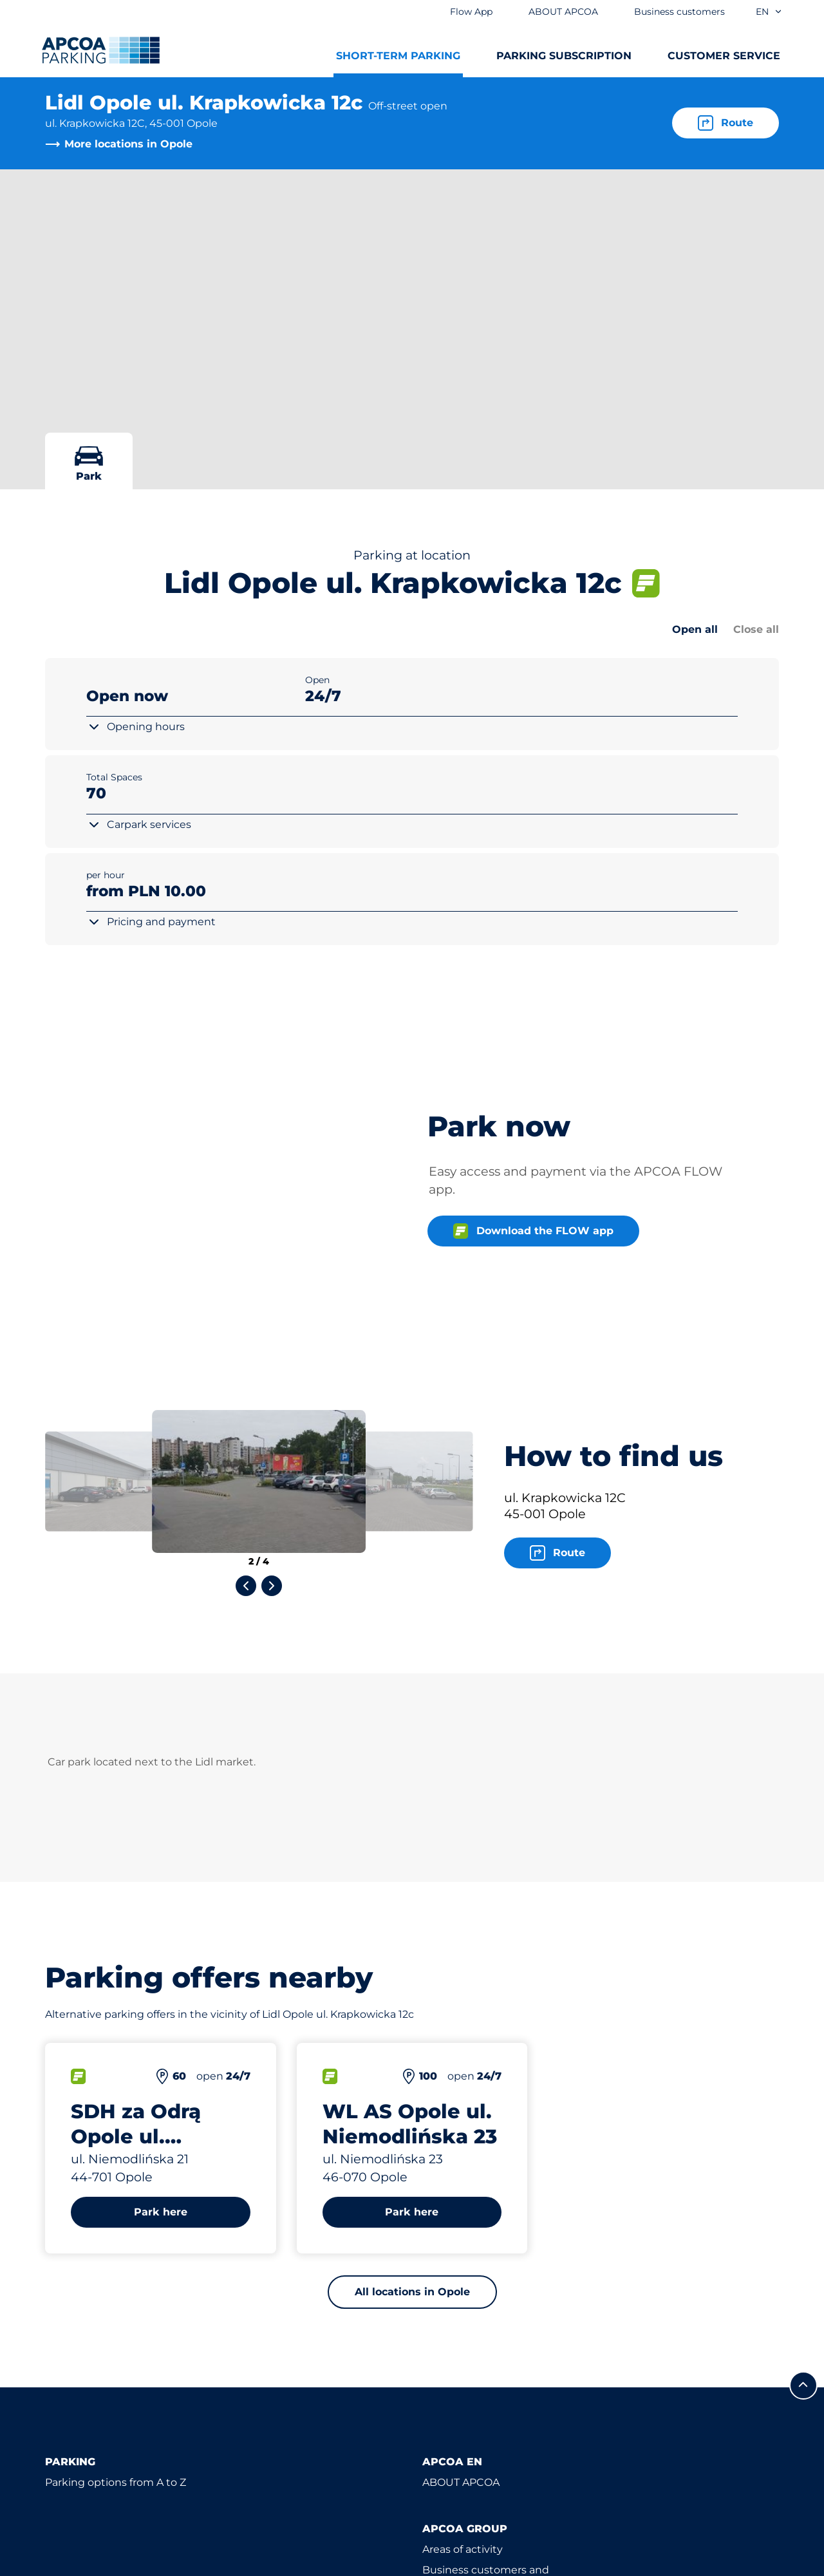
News (436, 2475)
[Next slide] (271, 1414)
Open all (695, 629)
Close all (756, 629)
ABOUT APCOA (461, 2310)
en (769, 11)
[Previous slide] (246, 1414)
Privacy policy (76, 2564)
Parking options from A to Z (115, 2310)
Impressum (165, 2564)
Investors (446, 2455)
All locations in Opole (412, 2120)
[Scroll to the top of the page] (803, 2213)
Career (439, 2434)
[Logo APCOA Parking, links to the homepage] (100, 50)
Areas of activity (462, 2377)
